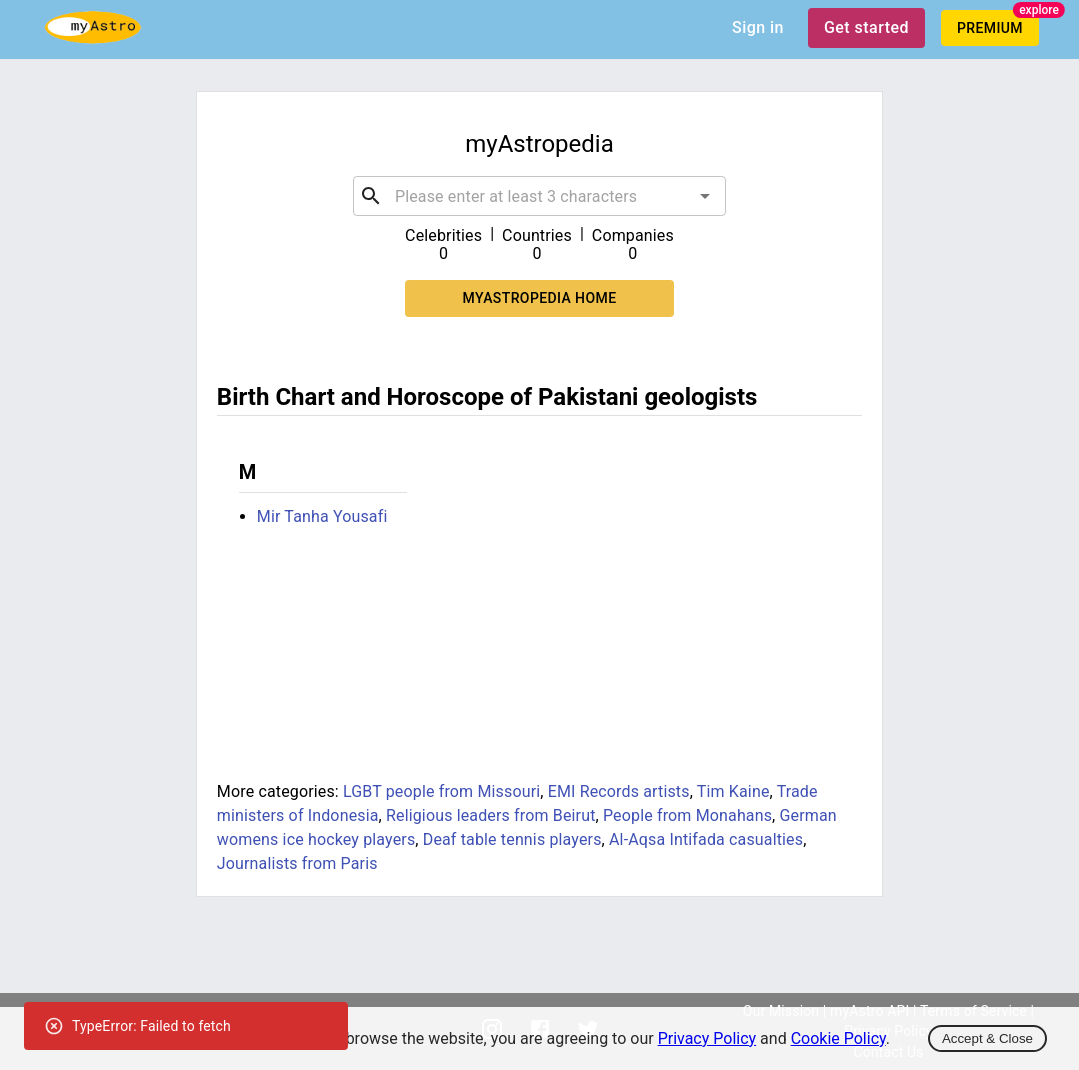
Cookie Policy (838, 1038)
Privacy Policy (707, 1038)
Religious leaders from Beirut (491, 815)
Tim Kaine (733, 791)
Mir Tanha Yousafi (322, 516)
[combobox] (539, 196)
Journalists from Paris (297, 863)
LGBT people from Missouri (441, 791)
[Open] (705, 196)
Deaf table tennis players (512, 839)
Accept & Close (987, 1038)
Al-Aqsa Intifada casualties (706, 839)
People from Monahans (687, 815)
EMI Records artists (619, 791)
